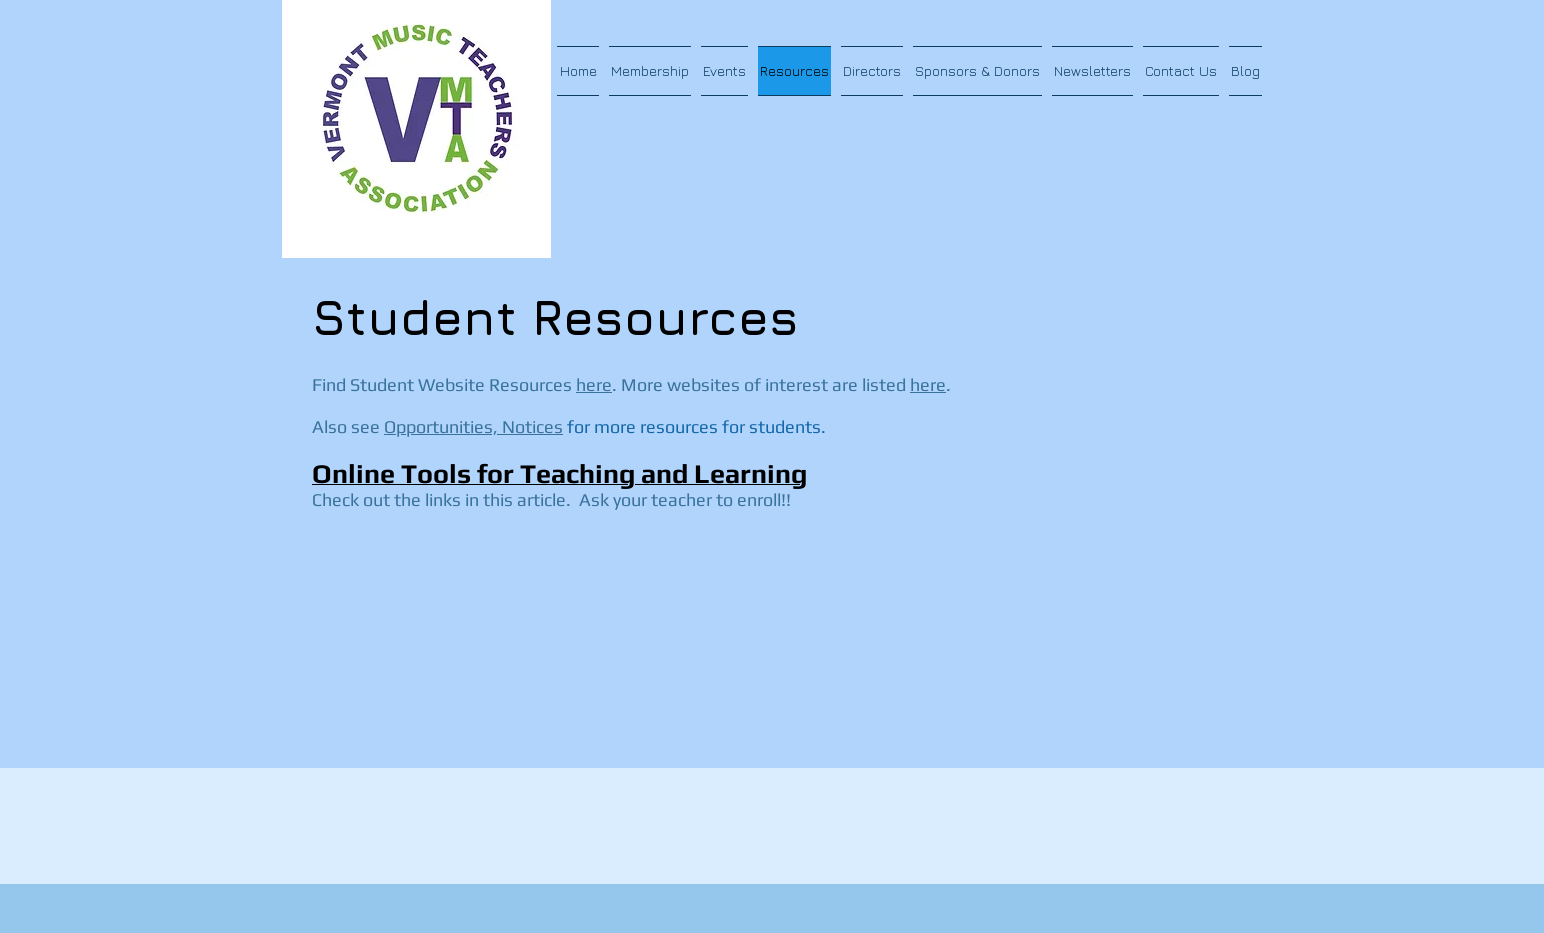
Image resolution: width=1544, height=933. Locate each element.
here (594, 384)
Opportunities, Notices (473, 426)
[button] (650, 71)
